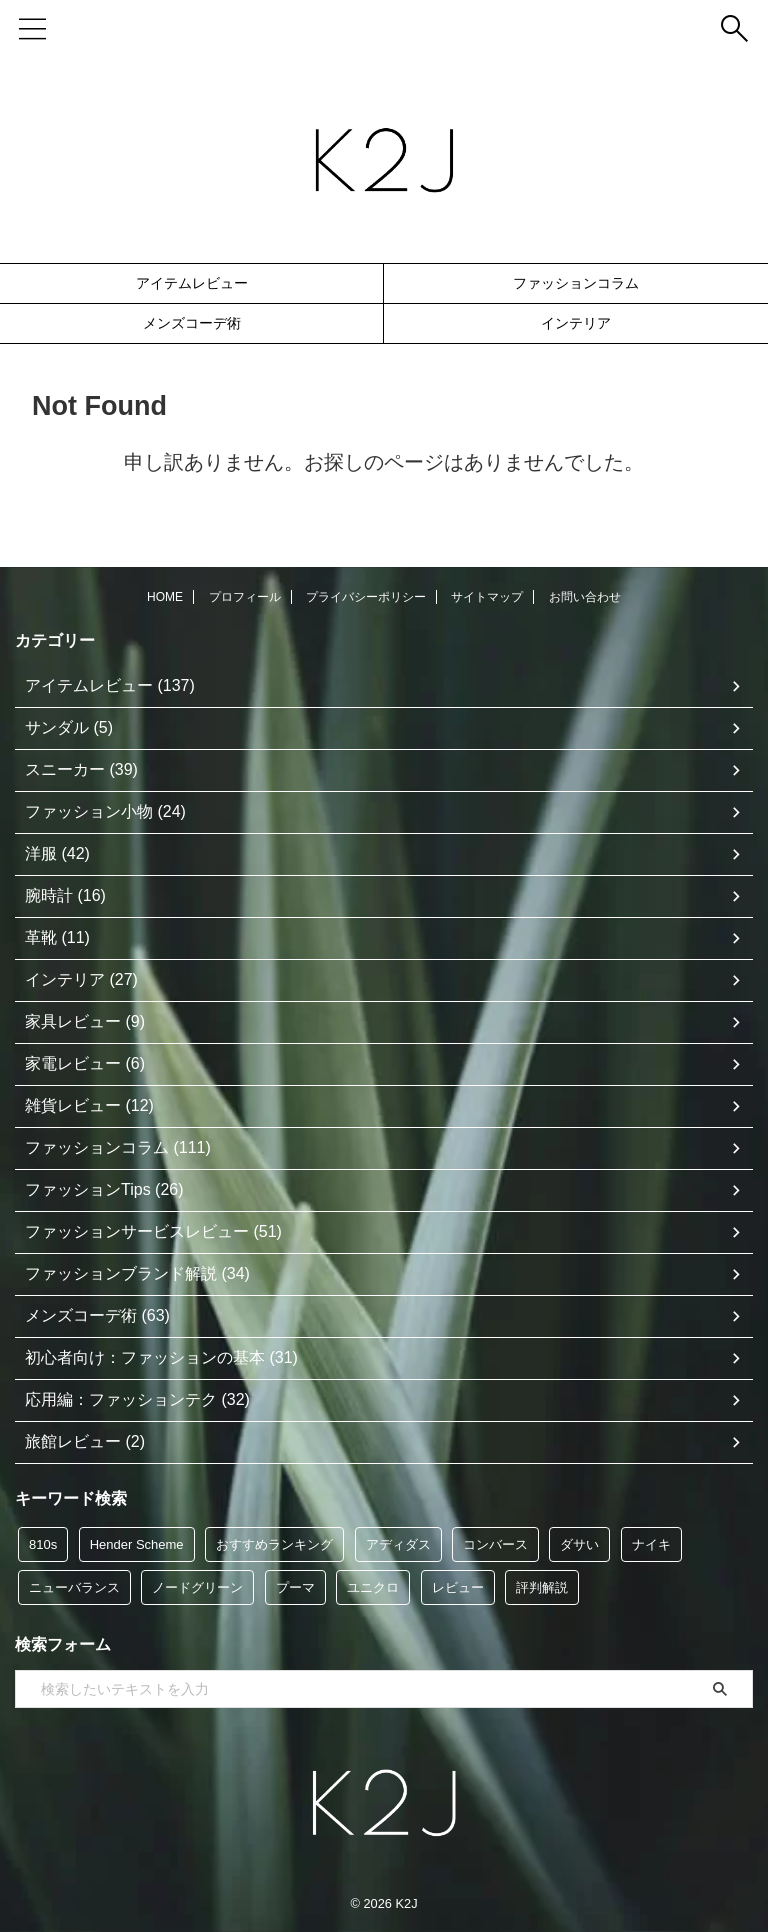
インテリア (576, 323)
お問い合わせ (585, 597)
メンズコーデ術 (192, 323)
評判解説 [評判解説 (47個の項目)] (542, 1587)
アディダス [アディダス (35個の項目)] (398, 1544)
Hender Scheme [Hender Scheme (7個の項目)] (137, 1544)
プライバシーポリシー (366, 597)
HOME (165, 597)
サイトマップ (487, 597)
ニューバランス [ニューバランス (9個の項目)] (74, 1587)
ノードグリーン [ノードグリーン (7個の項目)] (197, 1587)
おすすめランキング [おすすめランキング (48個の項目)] (274, 1544)
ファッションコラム (576, 283)
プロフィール (245, 597)
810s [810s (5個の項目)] (43, 1544)
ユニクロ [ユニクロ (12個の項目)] (373, 1587)
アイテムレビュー (192, 283)
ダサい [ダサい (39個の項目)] (579, 1544)
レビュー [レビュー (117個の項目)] (458, 1587)
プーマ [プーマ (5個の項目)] (295, 1587)
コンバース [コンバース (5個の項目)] (495, 1544)
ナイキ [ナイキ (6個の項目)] (651, 1544)
